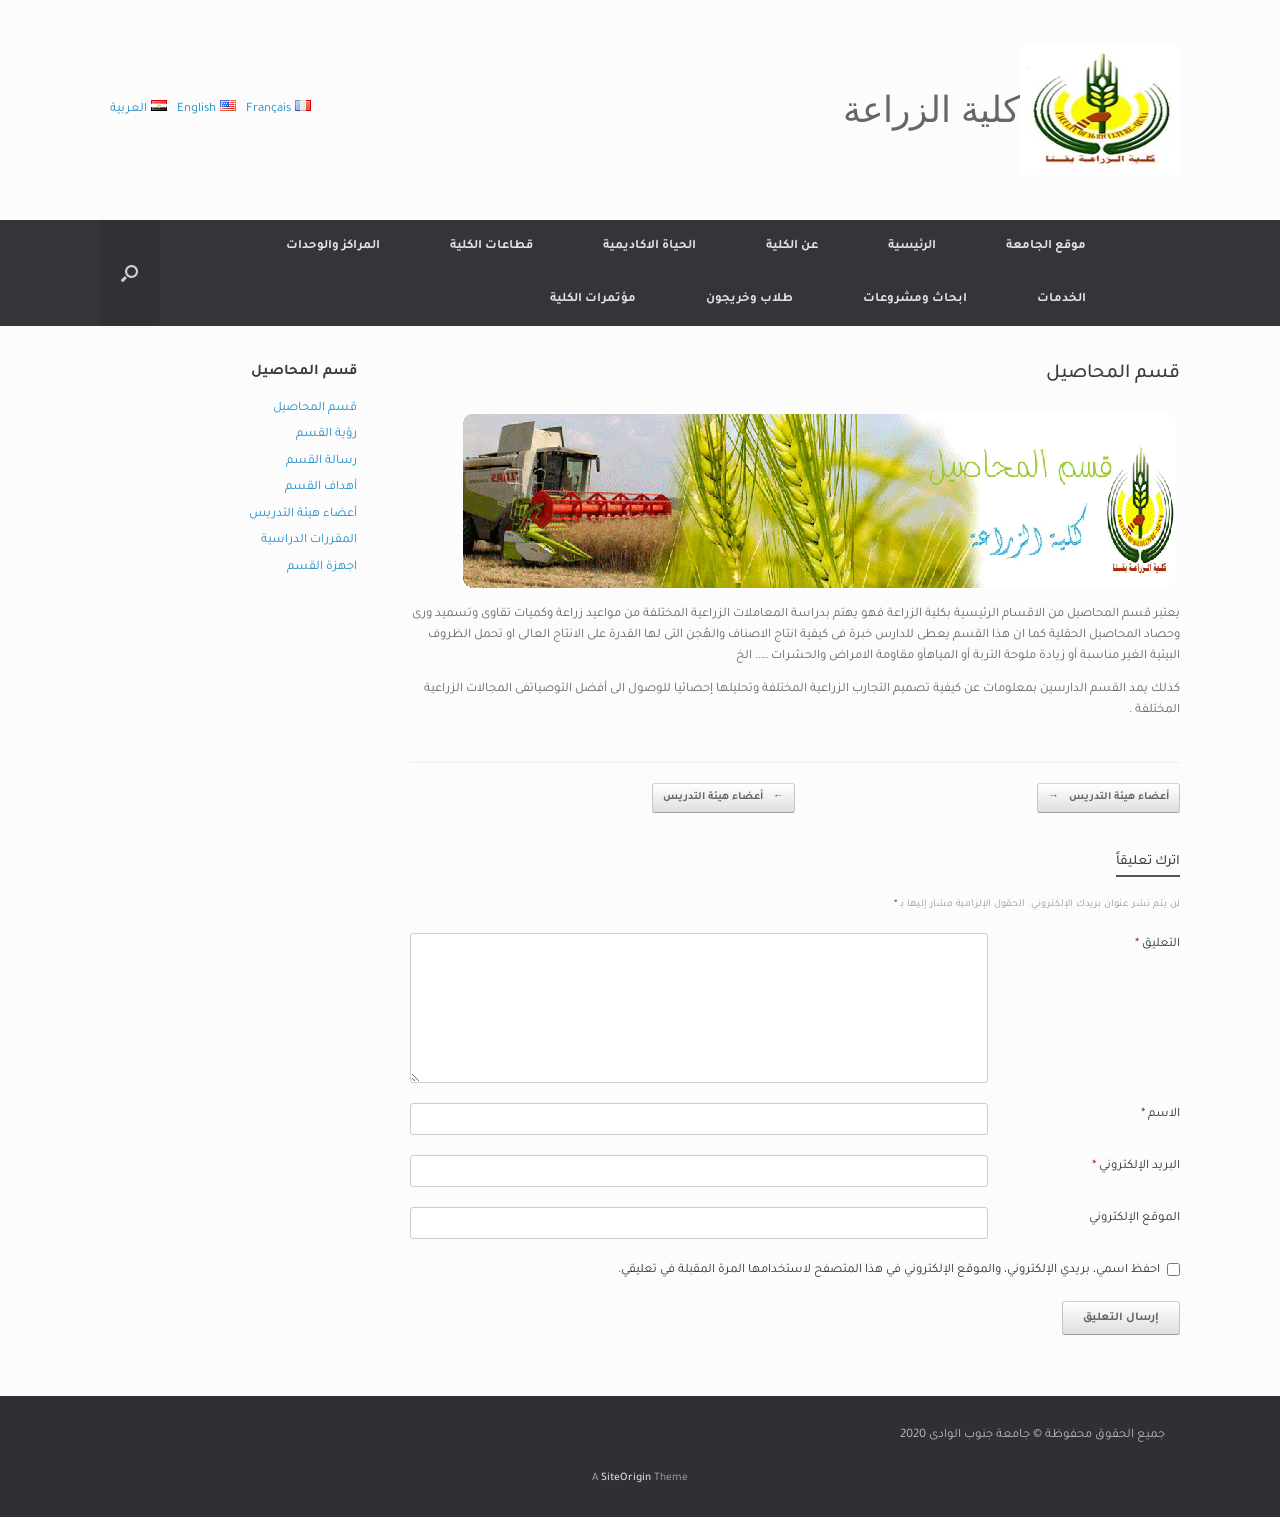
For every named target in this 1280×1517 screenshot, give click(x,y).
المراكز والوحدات (333, 246)
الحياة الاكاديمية (649, 246)
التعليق (1157, 944)
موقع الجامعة (1046, 246)
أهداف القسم (321, 487)
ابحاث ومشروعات (915, 299)
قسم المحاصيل (315, 408)
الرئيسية (912, 246)
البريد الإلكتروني (1136, 1166)
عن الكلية (792, 246)
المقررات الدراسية (309, 540)
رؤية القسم (326, 434)
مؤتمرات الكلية (593, 299)
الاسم (1160, 1114)
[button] (129, 273)
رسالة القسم (321, 461)
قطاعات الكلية (491, 246)
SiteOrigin (626, 1478)
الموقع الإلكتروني (1134, 1218)
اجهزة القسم (322, 567)
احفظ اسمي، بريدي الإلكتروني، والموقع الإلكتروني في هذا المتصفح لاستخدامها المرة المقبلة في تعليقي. (889, 1270)
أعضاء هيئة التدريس (723, 798)
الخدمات (1061, 299)
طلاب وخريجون (749, 299)
